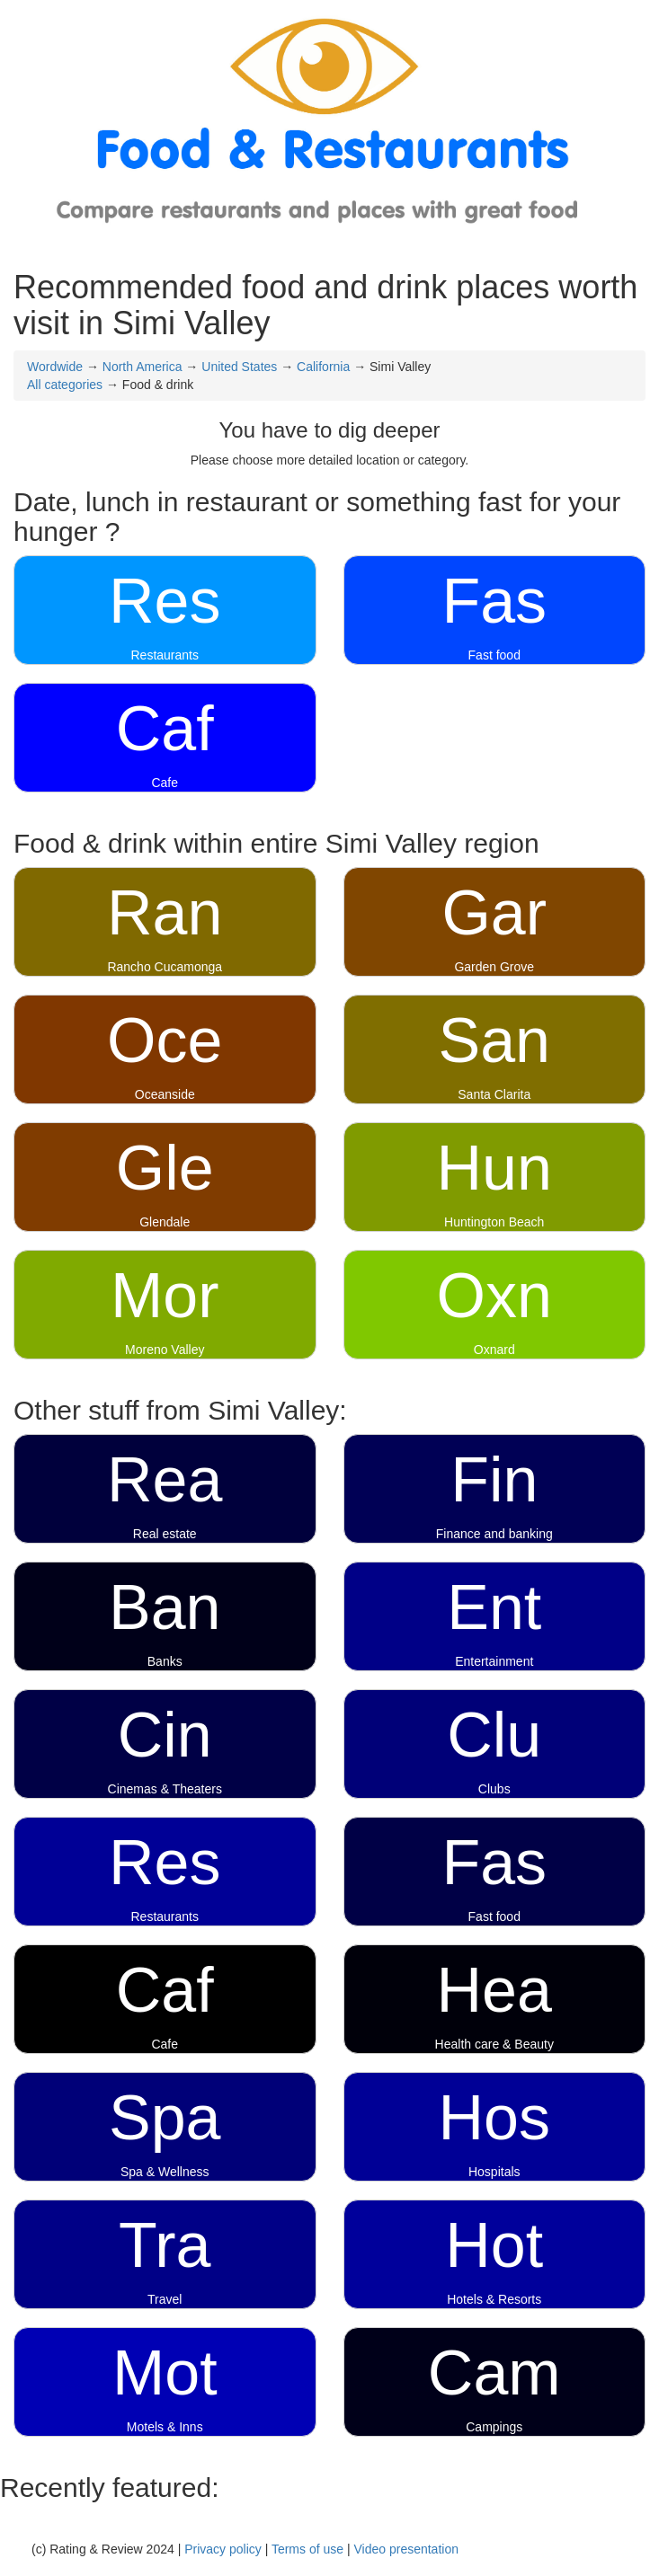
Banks (165, 1661)
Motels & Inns (165, 2427)
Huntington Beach (494, 1222)
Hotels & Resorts (494, 2299)
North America (142, 366)
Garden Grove (494, 967)
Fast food (494, 655)
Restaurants (165, 655)
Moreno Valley (164, 1349)
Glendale (164, 1222)
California (323, 366)
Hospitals (494, 2171)
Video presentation (406, 2549)
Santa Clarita (494, 1094)
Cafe (164, 782)
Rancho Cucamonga (164, 967)
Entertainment (494, 1661)
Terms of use (307, 2549)
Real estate (165, 1534)
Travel (164, 2299)
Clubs (494, 1789)
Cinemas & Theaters (165, 1789)
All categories (64, 384)
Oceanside (165, 1094)
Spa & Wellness (164, 2171)
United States (239, 366)
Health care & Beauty (494, 2044)
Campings (494, 2427)
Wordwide (55, 366)
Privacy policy (223, 2549)
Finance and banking (494, 1534)
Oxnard (494, 1349)
